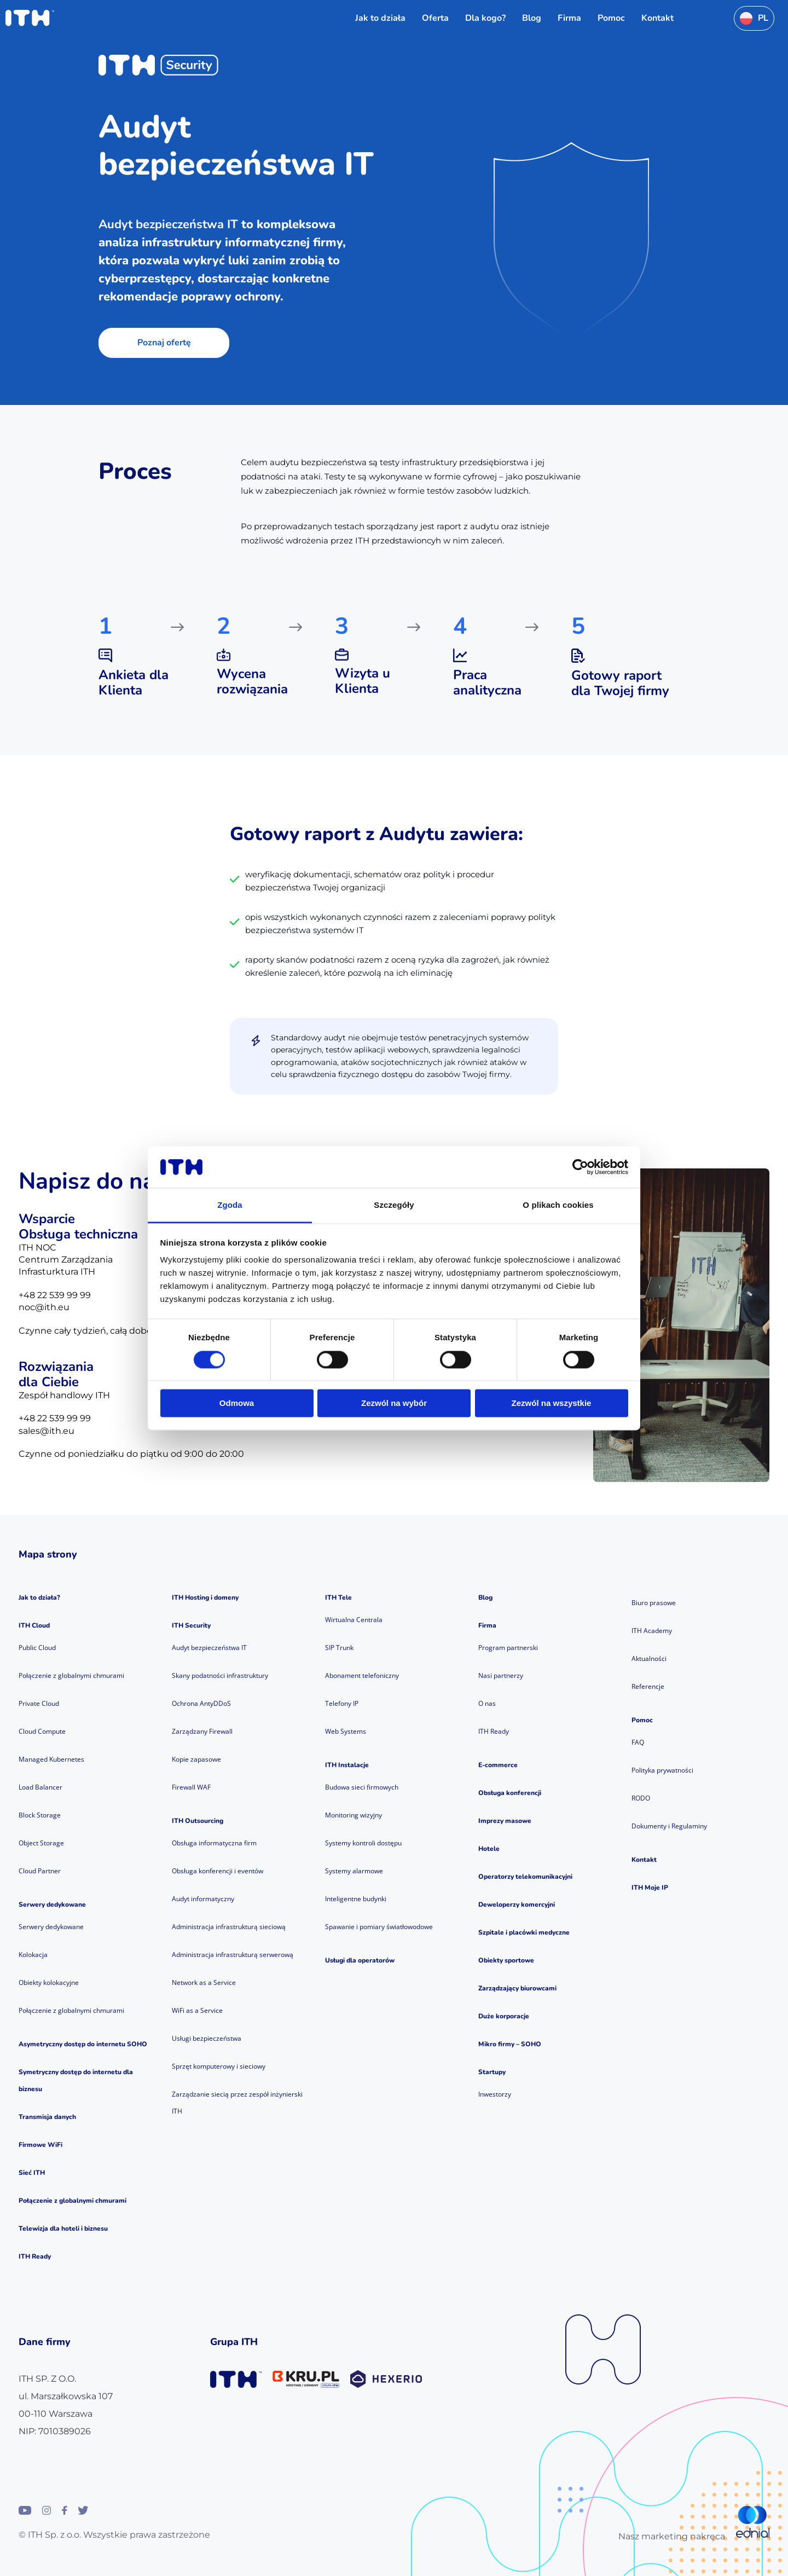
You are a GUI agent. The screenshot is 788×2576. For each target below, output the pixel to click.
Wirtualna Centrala (354, 1619)
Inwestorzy (494, 2094)
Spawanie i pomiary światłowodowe (379, 1926)
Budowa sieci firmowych (361, 1787)
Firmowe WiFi (40, 2144)
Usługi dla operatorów (360, 1960)
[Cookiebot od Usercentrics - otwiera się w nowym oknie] (580, 1167)
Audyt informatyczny (203, 1898)
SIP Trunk (339, 1647)
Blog (485, 1597)
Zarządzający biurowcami (517, 1988)
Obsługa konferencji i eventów (217, 1870)
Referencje (647, 1686)
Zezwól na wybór (394, 1403)
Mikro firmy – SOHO (509, 2044)
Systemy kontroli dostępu (363, 1843)
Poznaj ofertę (164, 343)
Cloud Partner (40, 1870)
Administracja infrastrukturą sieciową (229, 1926)
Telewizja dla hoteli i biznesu (63, 2228)
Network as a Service (204, 1982)
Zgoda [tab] (229, 1205)
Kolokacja (33, 1954)
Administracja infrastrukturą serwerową (232, 1954)
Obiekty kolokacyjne (49, 1982)
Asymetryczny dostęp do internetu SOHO (83, 2044)
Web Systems (345, 1731)
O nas (487, 1703)
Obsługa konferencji (509, 1792)
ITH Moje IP (649, 1887)
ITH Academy (651, 1630)
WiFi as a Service (197, 2010)
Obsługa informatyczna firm (214, 1843)
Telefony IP (341, 1703)
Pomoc (642, 1720)
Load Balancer (40, 1787)
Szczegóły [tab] (394, 1205)
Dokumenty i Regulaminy (669, 1826)
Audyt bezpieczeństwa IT (209, 1647)
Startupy (492, 2072)
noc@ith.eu (44, 1307)
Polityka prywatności (662, 1770)
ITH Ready (35, 2256)
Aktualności (649, 1658)
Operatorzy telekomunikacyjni (525, 1876)
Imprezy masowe (504, 1820)
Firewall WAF (191, 1787)
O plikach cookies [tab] (558, 1205)
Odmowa (236, 1403)
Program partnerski (508, 1647)
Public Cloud (37, 1647)
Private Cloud (39, 1703)
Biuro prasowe (653, 1602)
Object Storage (41, 1843)
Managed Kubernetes (51, 1759)
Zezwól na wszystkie (552, 1403)
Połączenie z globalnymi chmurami (71, 1675)
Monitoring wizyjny (353, 1815)
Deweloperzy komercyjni (516, 1904)
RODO (640, 1798)
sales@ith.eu (46, 1431)
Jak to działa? (39, 1597)
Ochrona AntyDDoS (201, 1703)
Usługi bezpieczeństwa (206, 2038)
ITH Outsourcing (197, 1820)
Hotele (489, 1848)
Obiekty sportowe (506, 1960)
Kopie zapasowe (196, 1759)
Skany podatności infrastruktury (220, 1675)
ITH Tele (338, 1597)
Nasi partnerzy (500, 1675)
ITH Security (191, 1625)
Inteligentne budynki (355, 1898)
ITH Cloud (34, 1625)
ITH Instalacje (347, 1765)
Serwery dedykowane (52, 1904)
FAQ (637, 1742)
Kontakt (644, 1859)
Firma (487, 1625)
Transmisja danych (47, 2116)
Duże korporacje (503, 2016)
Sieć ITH (32, 2172)
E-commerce (498, 1765)
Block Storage (40, 1815)
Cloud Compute (42, 1731)
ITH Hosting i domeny (205, 1597)
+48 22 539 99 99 (55, 1295)
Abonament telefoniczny (362, 1675)
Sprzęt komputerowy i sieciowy (218, 2066)
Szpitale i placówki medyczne (524, 1932)
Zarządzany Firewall (202, 1731)
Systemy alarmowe (354, 1870)
